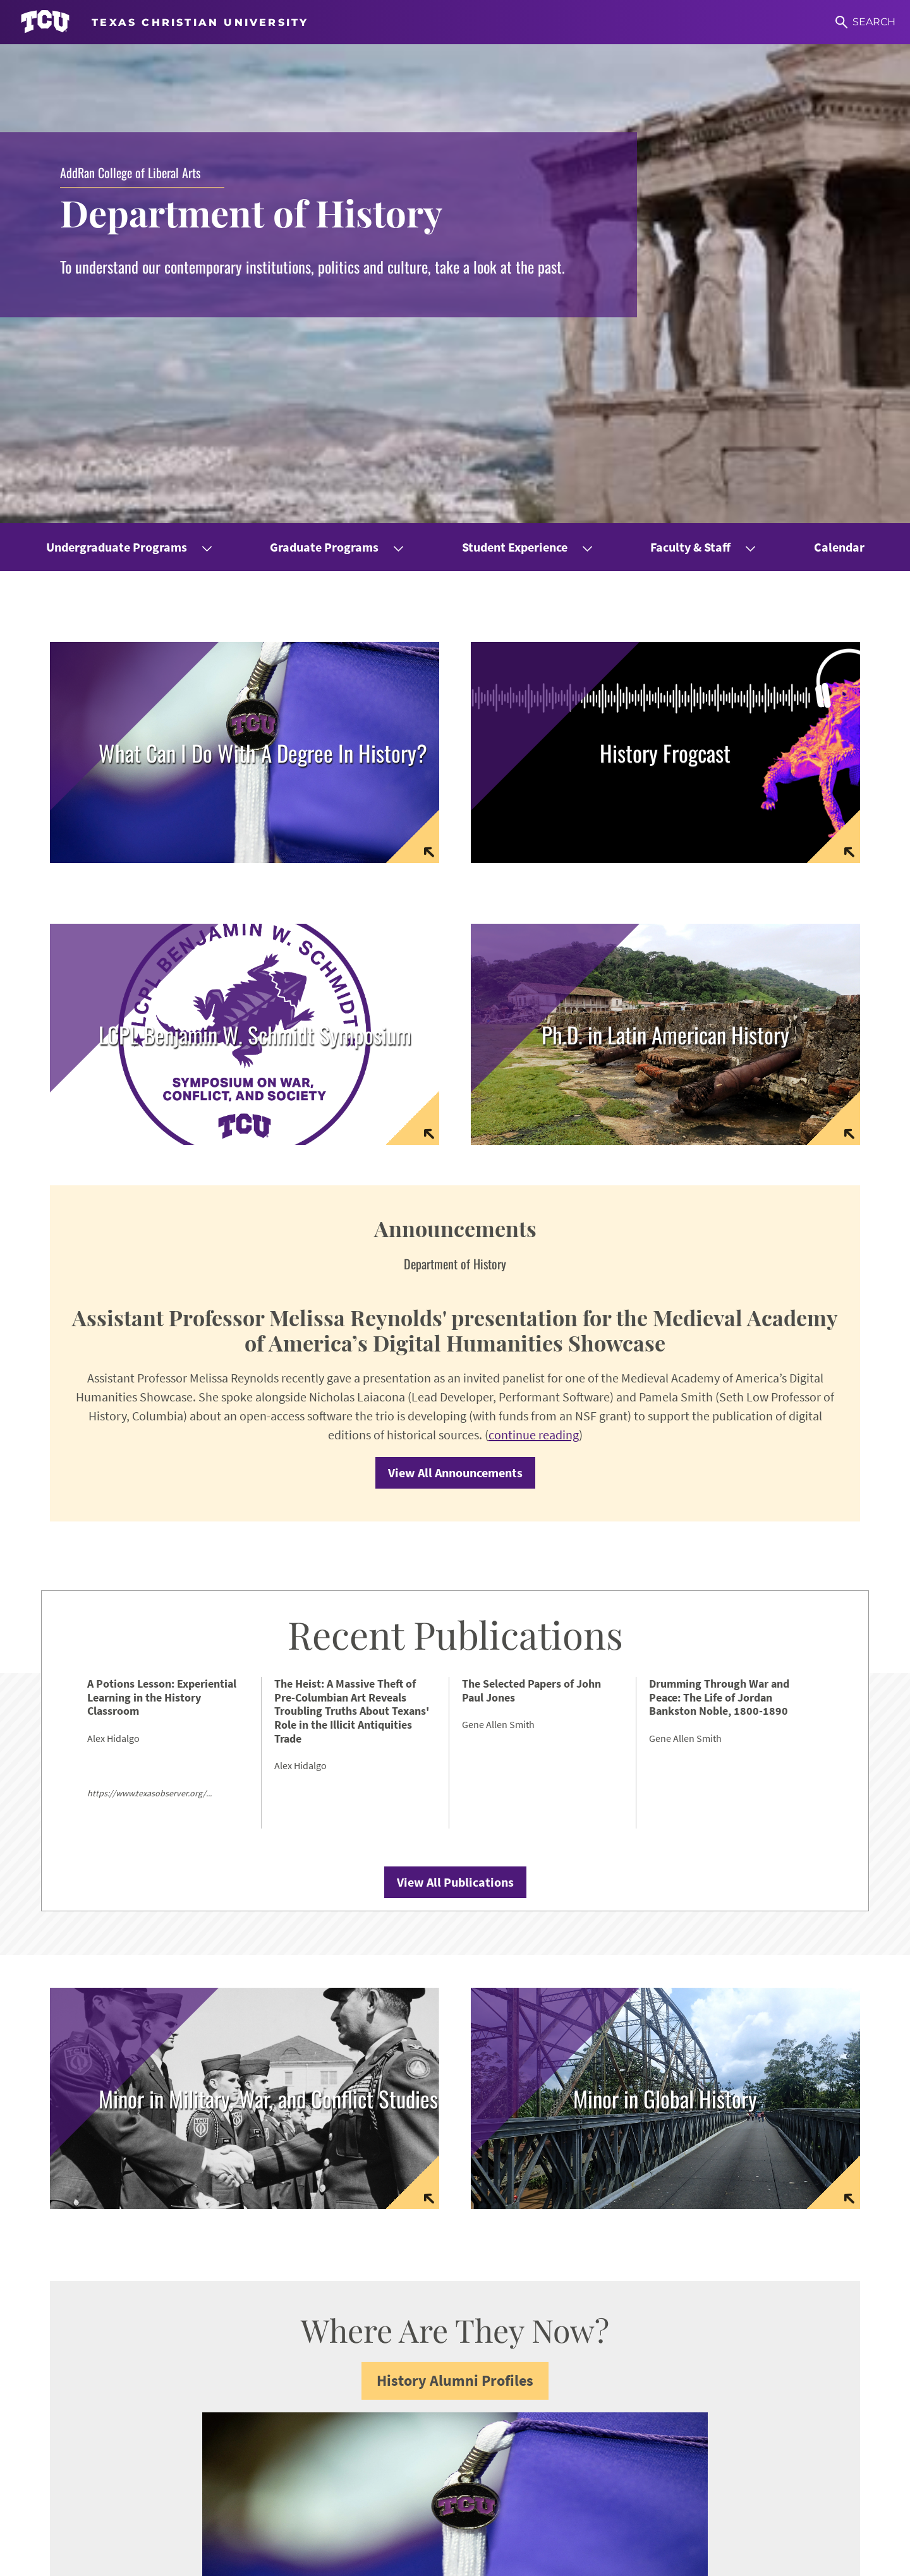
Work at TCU (46, 2557)
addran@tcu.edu (382, 2427)
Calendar (839, 87)
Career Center (561, 2353)
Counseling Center (573, 2374)
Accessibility (115, 2557)
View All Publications (455, 1424)
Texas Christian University (750, 2557)
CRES (730, 2320)
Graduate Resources (576, 2332)
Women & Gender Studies (779, 2299)
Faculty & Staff (690, 87)
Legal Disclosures (375, 2557)
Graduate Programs (324, 87)
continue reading (533, 977)
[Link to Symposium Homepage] (244, 574)
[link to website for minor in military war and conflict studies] (244, 1640)
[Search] (865, 22)
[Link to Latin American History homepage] (665, 574)
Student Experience (514, 87)
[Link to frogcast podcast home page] (665, 292)
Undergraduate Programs (116, 87)
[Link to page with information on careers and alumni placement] (244, 292)
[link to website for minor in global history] (665, 1640)
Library (545, 2396)
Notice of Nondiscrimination (217, 2557)
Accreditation (503, 2557)
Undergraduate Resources (565, 2305)
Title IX (307, 2557)
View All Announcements (455, 1015)
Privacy (443, 2557)
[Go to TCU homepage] (164, 22)
